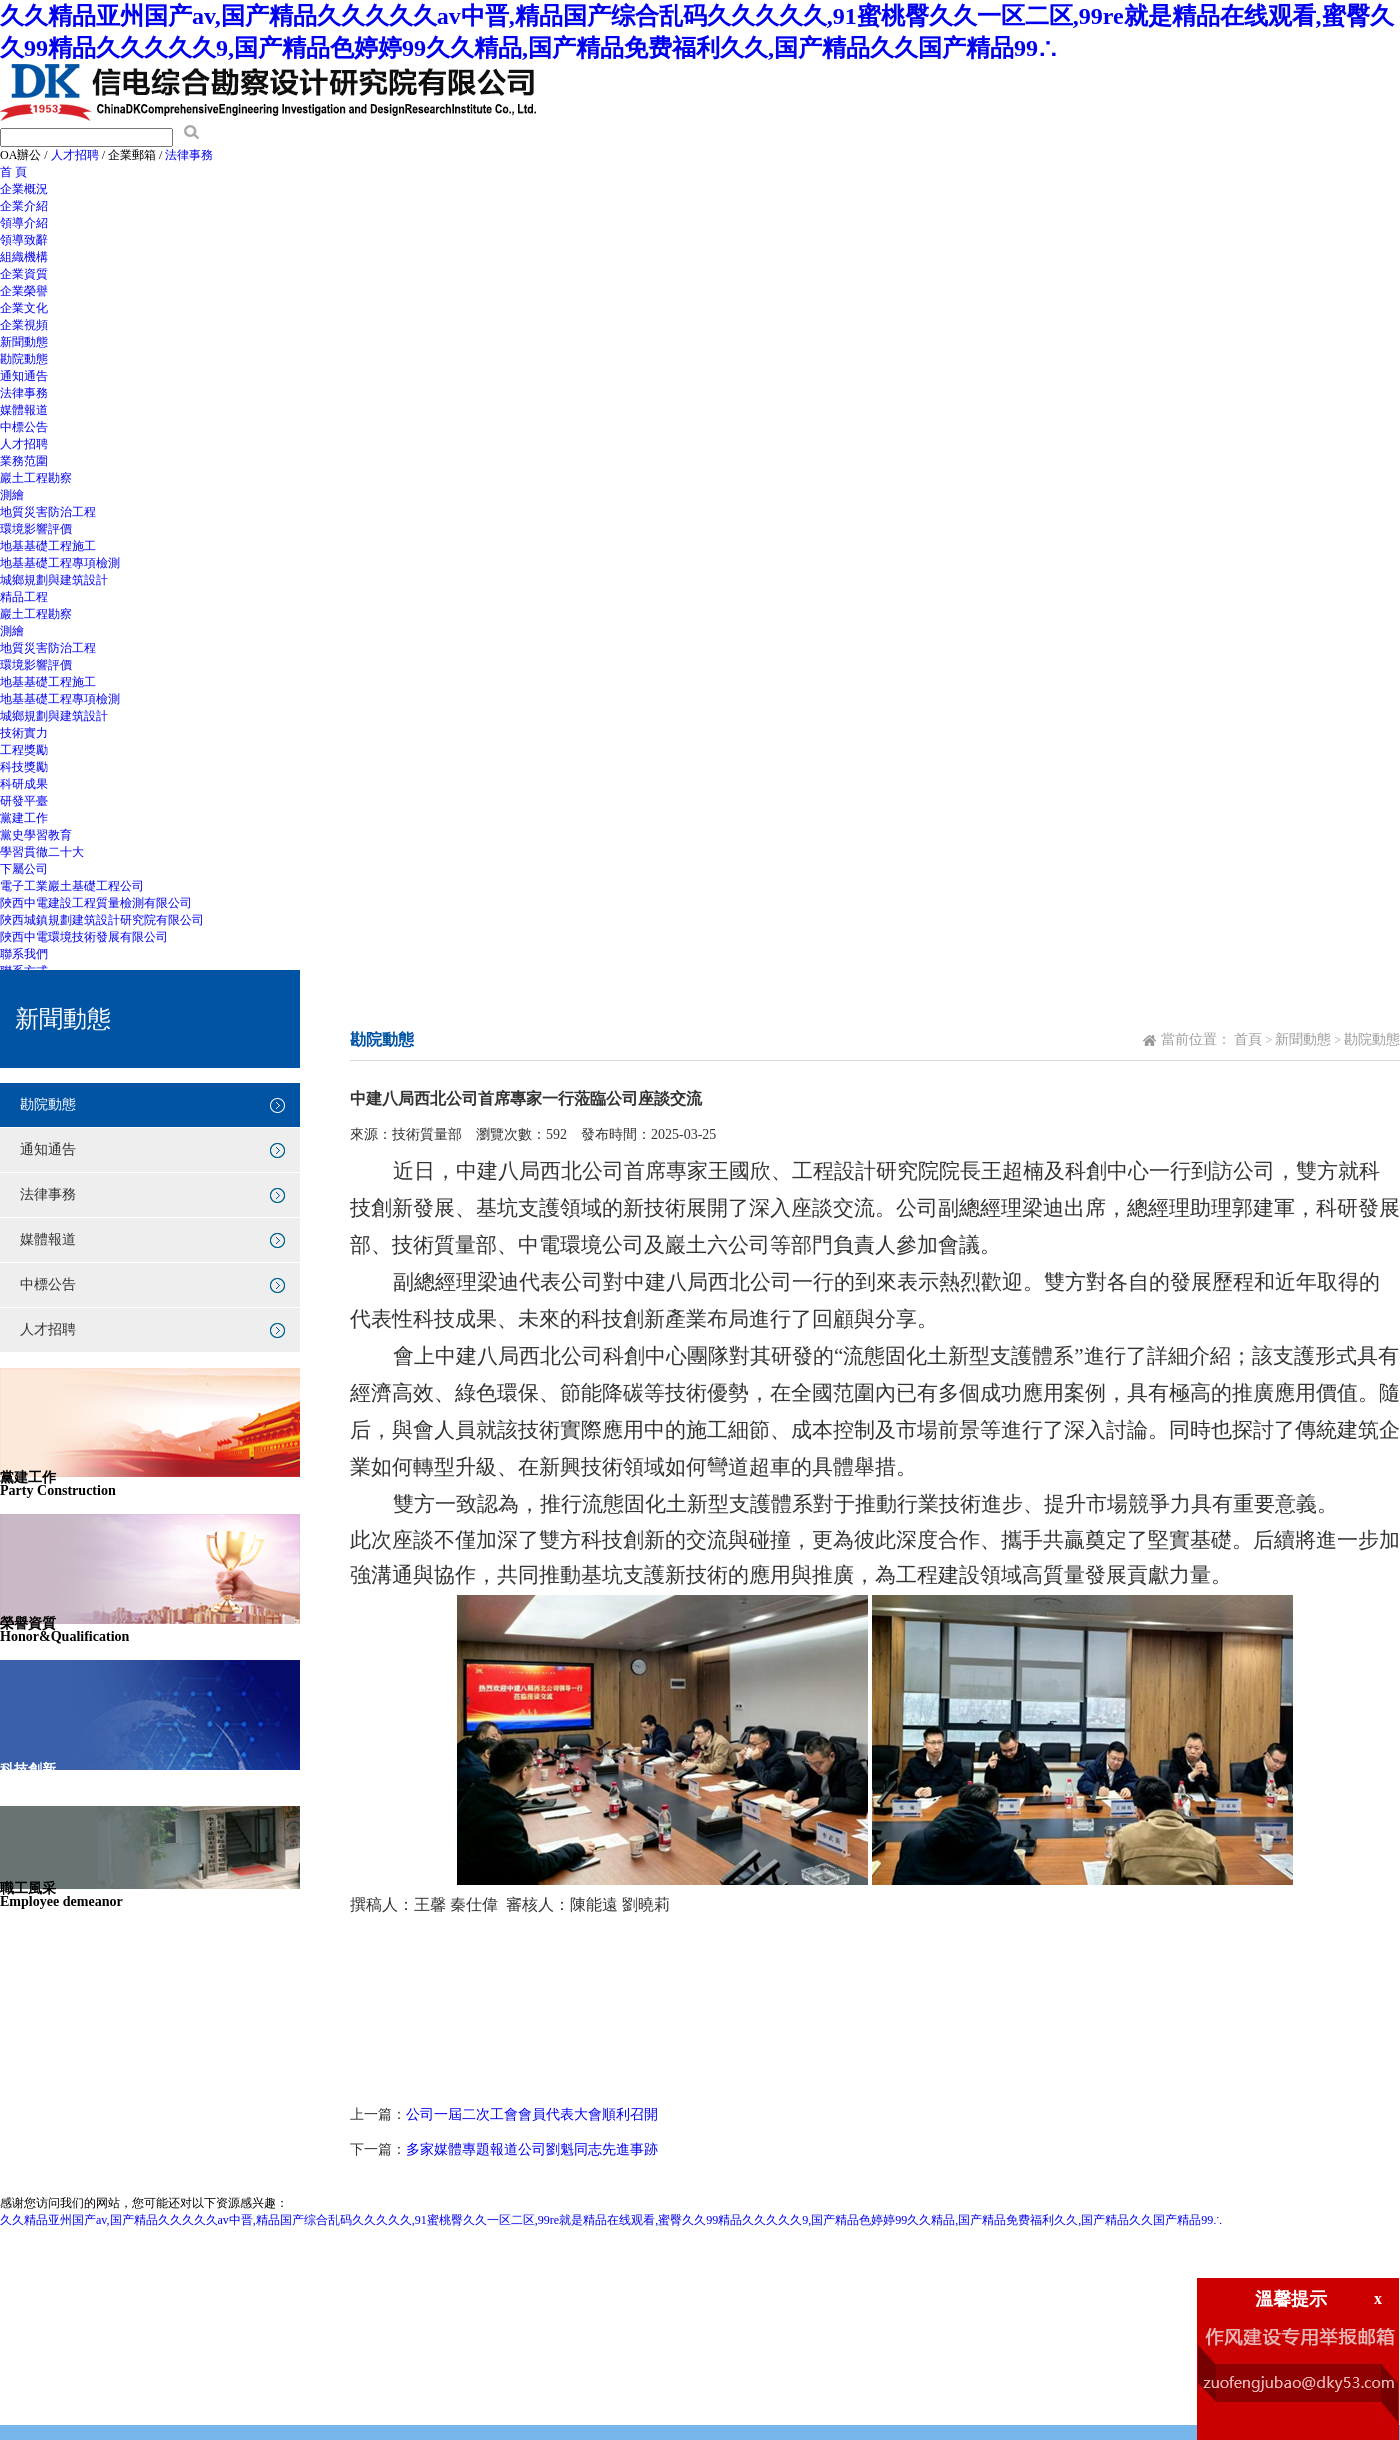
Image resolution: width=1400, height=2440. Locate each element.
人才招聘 (75, 155)
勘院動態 (24, 359)
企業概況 (24, 189)
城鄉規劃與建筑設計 (54, 580)
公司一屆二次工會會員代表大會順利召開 (532, 2114)
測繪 (12, 495)
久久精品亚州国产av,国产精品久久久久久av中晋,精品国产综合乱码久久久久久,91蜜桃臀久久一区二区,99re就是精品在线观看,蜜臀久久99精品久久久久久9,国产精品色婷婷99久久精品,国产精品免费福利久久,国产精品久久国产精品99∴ (611, 2220)
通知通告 (24, 376)
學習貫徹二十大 (42, 852)
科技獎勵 (24, 767)
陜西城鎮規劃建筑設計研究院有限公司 (102, 920)
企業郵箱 (132, 155)
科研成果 (24, 784)
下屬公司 (24, 869)
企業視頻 (24, 325)
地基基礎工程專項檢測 (60, 563)
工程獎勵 (24, 750)
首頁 (1248, 1039)
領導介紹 (24, 223)
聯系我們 (24, 954)
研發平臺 (24, 801)
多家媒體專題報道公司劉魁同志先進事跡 (532, 2149)
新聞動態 (24, 342)
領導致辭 (24, 240)
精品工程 (24, 597)
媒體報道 (24, 410)
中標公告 (24, 427)
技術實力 (24, 733)
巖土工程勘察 (36, 478)
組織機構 (24, 257)
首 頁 (13, 172)
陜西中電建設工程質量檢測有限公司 (96, 903)
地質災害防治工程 (48, 512)
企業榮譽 (24, 291)
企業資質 (24, 274)
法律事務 (189, 155)
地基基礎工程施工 (48, 546)
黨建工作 (24, 818)
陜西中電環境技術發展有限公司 (84, 937)
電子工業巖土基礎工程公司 (72, 886)
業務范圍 (24, 461)
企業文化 (24, 308)
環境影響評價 (36, 529)
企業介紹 (24, 206)
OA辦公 (20, 155)
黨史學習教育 (36, 835)
